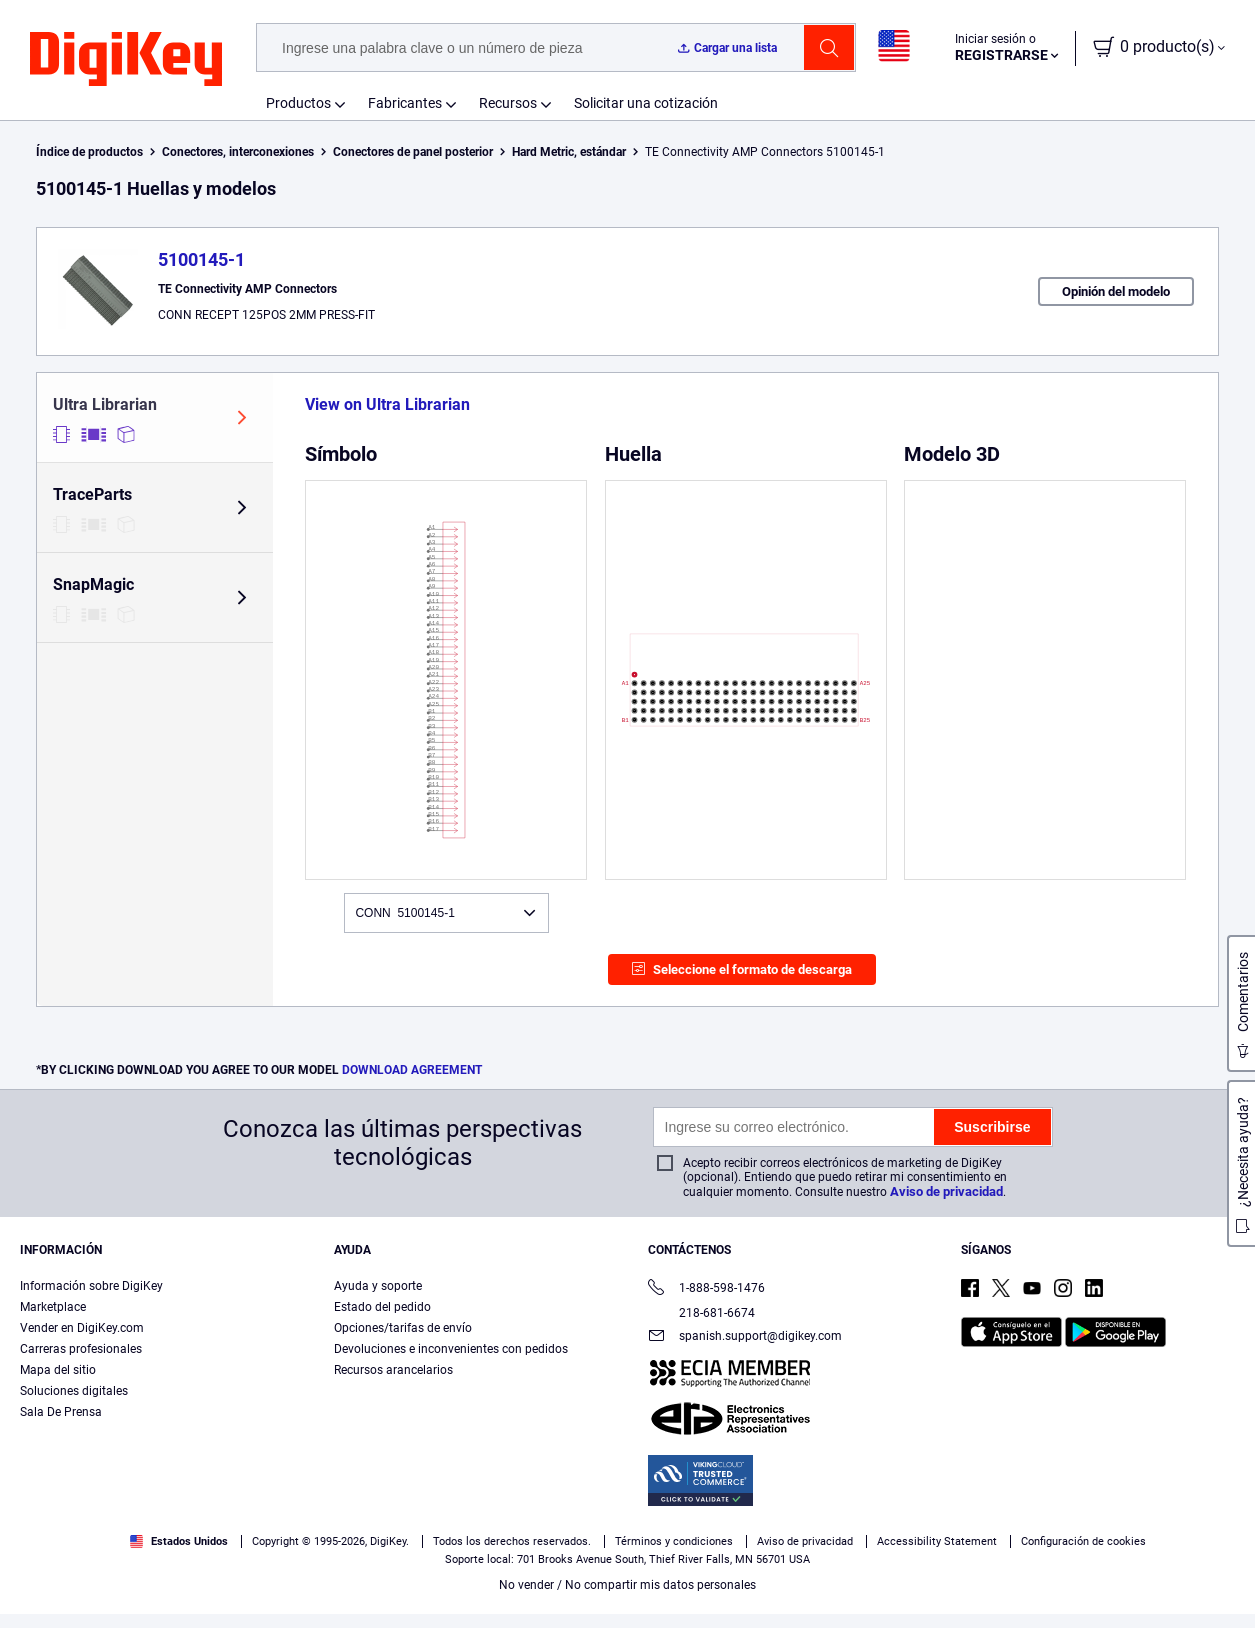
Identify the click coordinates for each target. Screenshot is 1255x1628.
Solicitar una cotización (646, 103)
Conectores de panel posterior (413, 152)
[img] (126, 60)
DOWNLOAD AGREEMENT (412, 1070)
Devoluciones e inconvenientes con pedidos (451, 1349)
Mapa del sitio (58, 1370)
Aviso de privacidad (946, 1191)
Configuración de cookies (1083, 1541)
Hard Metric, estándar (569, 152)
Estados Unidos (179, 1541)
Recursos (508, 103)
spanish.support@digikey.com (745, 1337)
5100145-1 (201, 259)
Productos (298, 103)
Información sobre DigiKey (91, 1286)
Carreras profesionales (81, 1349)
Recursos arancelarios (393, 1370)
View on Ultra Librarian (387, 404)
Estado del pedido (382, 1307)
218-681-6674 (701, 1313)
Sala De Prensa (61, 1412)
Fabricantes (405, 103)
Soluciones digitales (74, 1391)
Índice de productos (89, 152)
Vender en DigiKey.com (82, 1328)
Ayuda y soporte (378, 1286)
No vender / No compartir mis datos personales (627, 1585)
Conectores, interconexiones (238, 152)
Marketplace (53, 1307)
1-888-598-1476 (706, 1289)
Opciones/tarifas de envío (403, 1328)
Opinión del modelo (1116, 291)
